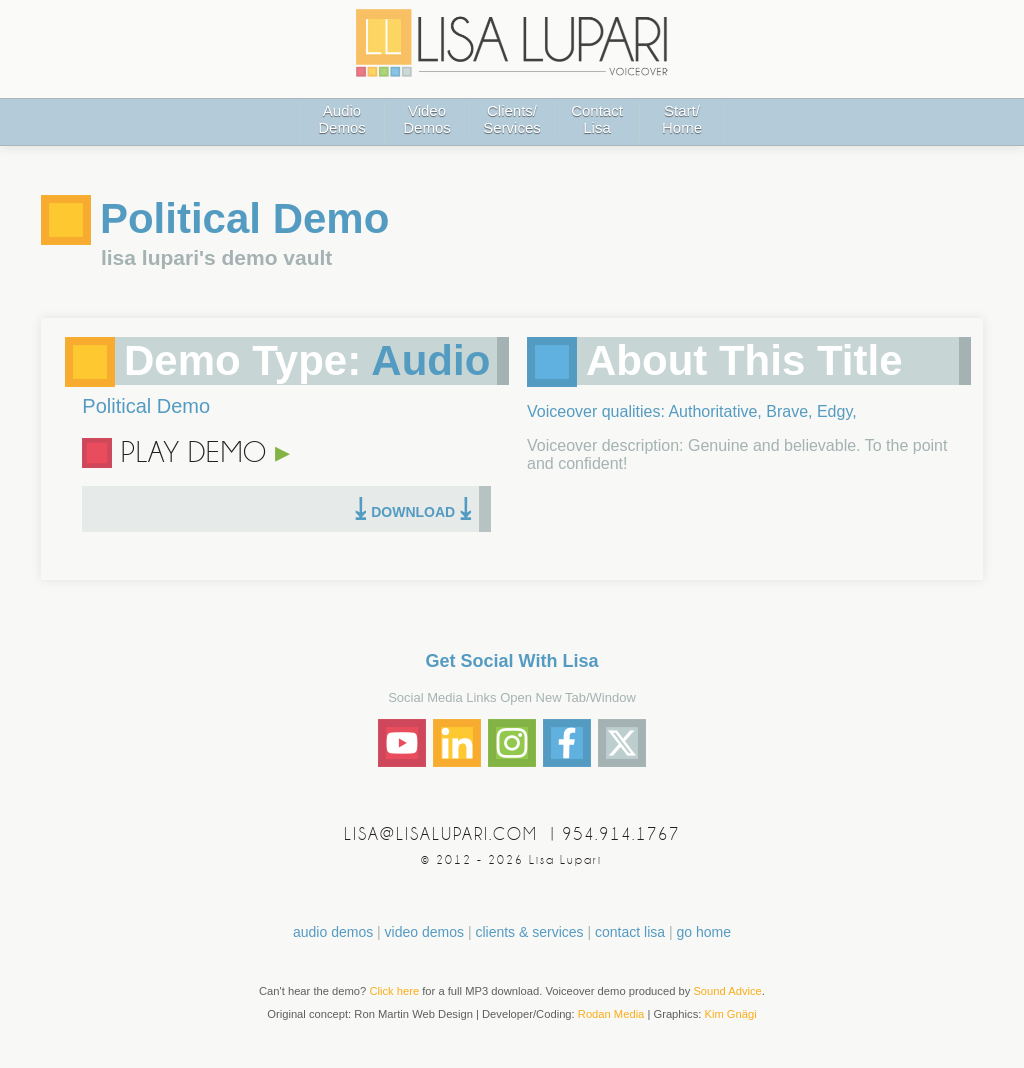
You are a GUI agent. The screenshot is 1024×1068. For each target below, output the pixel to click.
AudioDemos (342, 119)
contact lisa (630, 932)
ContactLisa (597, 119)
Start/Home (682, 119)
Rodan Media (611, 1014)
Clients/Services (512, 119)
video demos (424, 932)
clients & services (529, 932)
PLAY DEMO (206, 452)
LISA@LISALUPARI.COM (441, 834)
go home (703, 932)
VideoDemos (427, 119)
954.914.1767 (621, 834)
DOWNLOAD (413, 512)
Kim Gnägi (730, 1014)
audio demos (333, 932)
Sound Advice (727, 991)
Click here (394, 991)
